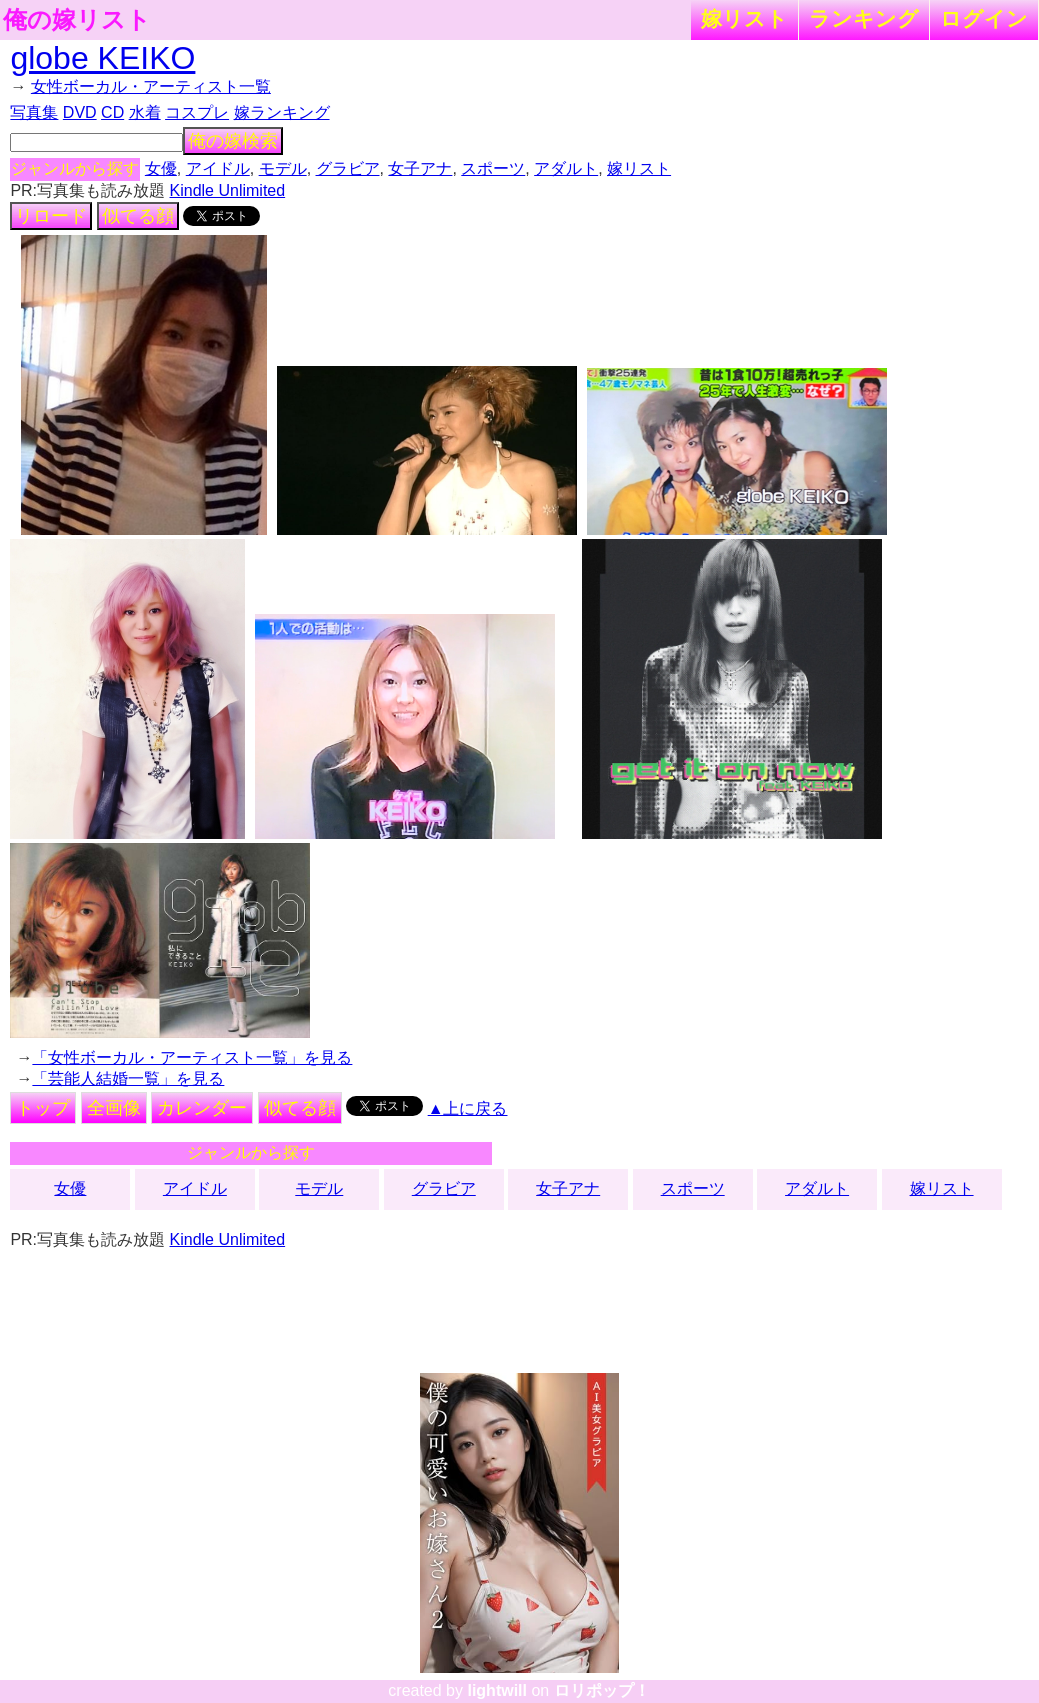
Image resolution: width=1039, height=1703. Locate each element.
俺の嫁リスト (77, 20)
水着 (145, 112)
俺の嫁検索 (233, 141)
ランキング (864, 18)
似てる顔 (138, 216)
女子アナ (420, 168)
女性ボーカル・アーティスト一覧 (151, 86)
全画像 (114, 1108)
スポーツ (493, 168)
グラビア (348, 168)
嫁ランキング (282, 112)
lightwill (497, 1690)
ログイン (984, 18)
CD (112, 112)
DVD (80, 112)
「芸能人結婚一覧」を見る (128, 1078)
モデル (283, 168)
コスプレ (197, 112)
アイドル (218, 168)
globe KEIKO (102, 58)
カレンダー (202, 1108)
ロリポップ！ (602, 1690)
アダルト (566, 168)
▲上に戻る (468, 1108)
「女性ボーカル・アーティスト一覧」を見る (192, 1057)
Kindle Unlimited (228, 190)
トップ (43, 1108)
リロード (51, 216)
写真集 (34, 112)
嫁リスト (744, 18)
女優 (161, 168)
